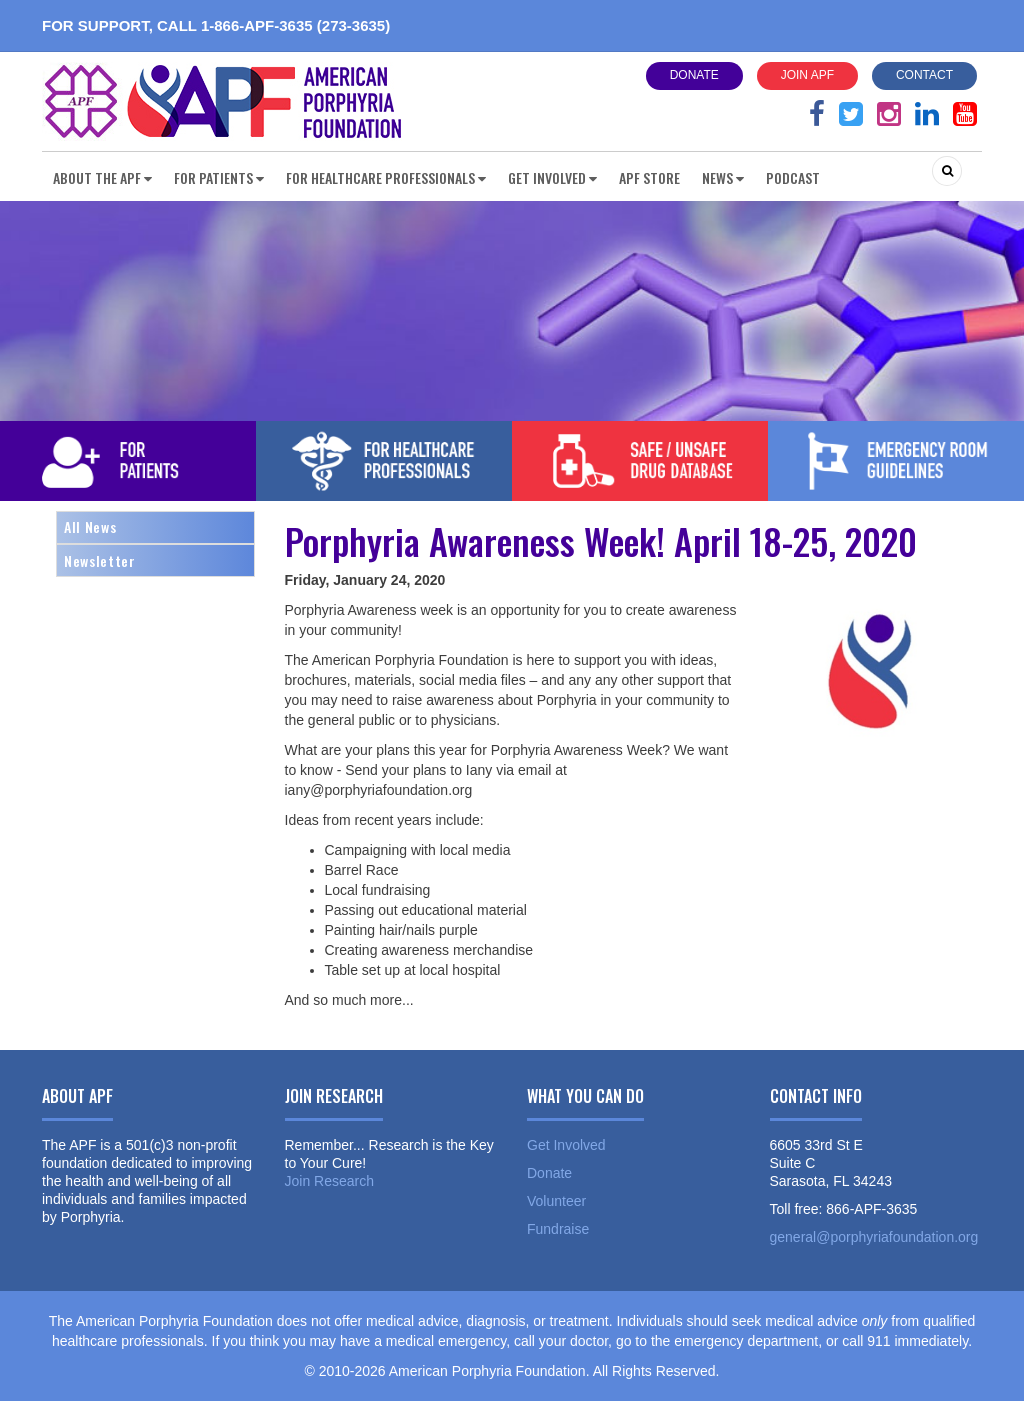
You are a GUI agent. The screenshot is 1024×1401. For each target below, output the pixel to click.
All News (90, 526)
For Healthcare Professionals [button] (386, 177)
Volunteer (556, 1201)
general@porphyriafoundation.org (874, 1237)
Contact (924, 75)
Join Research (330, 1181)
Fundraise (558, 1229)
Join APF (807, 75)
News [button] (723, 177)
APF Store (649, 177)
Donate (694, 75)
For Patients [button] (219, 177)
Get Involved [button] (552, 177)
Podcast (793, 177)
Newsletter (100, 560)
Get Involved (566, 1145)
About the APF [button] (102, 177)
